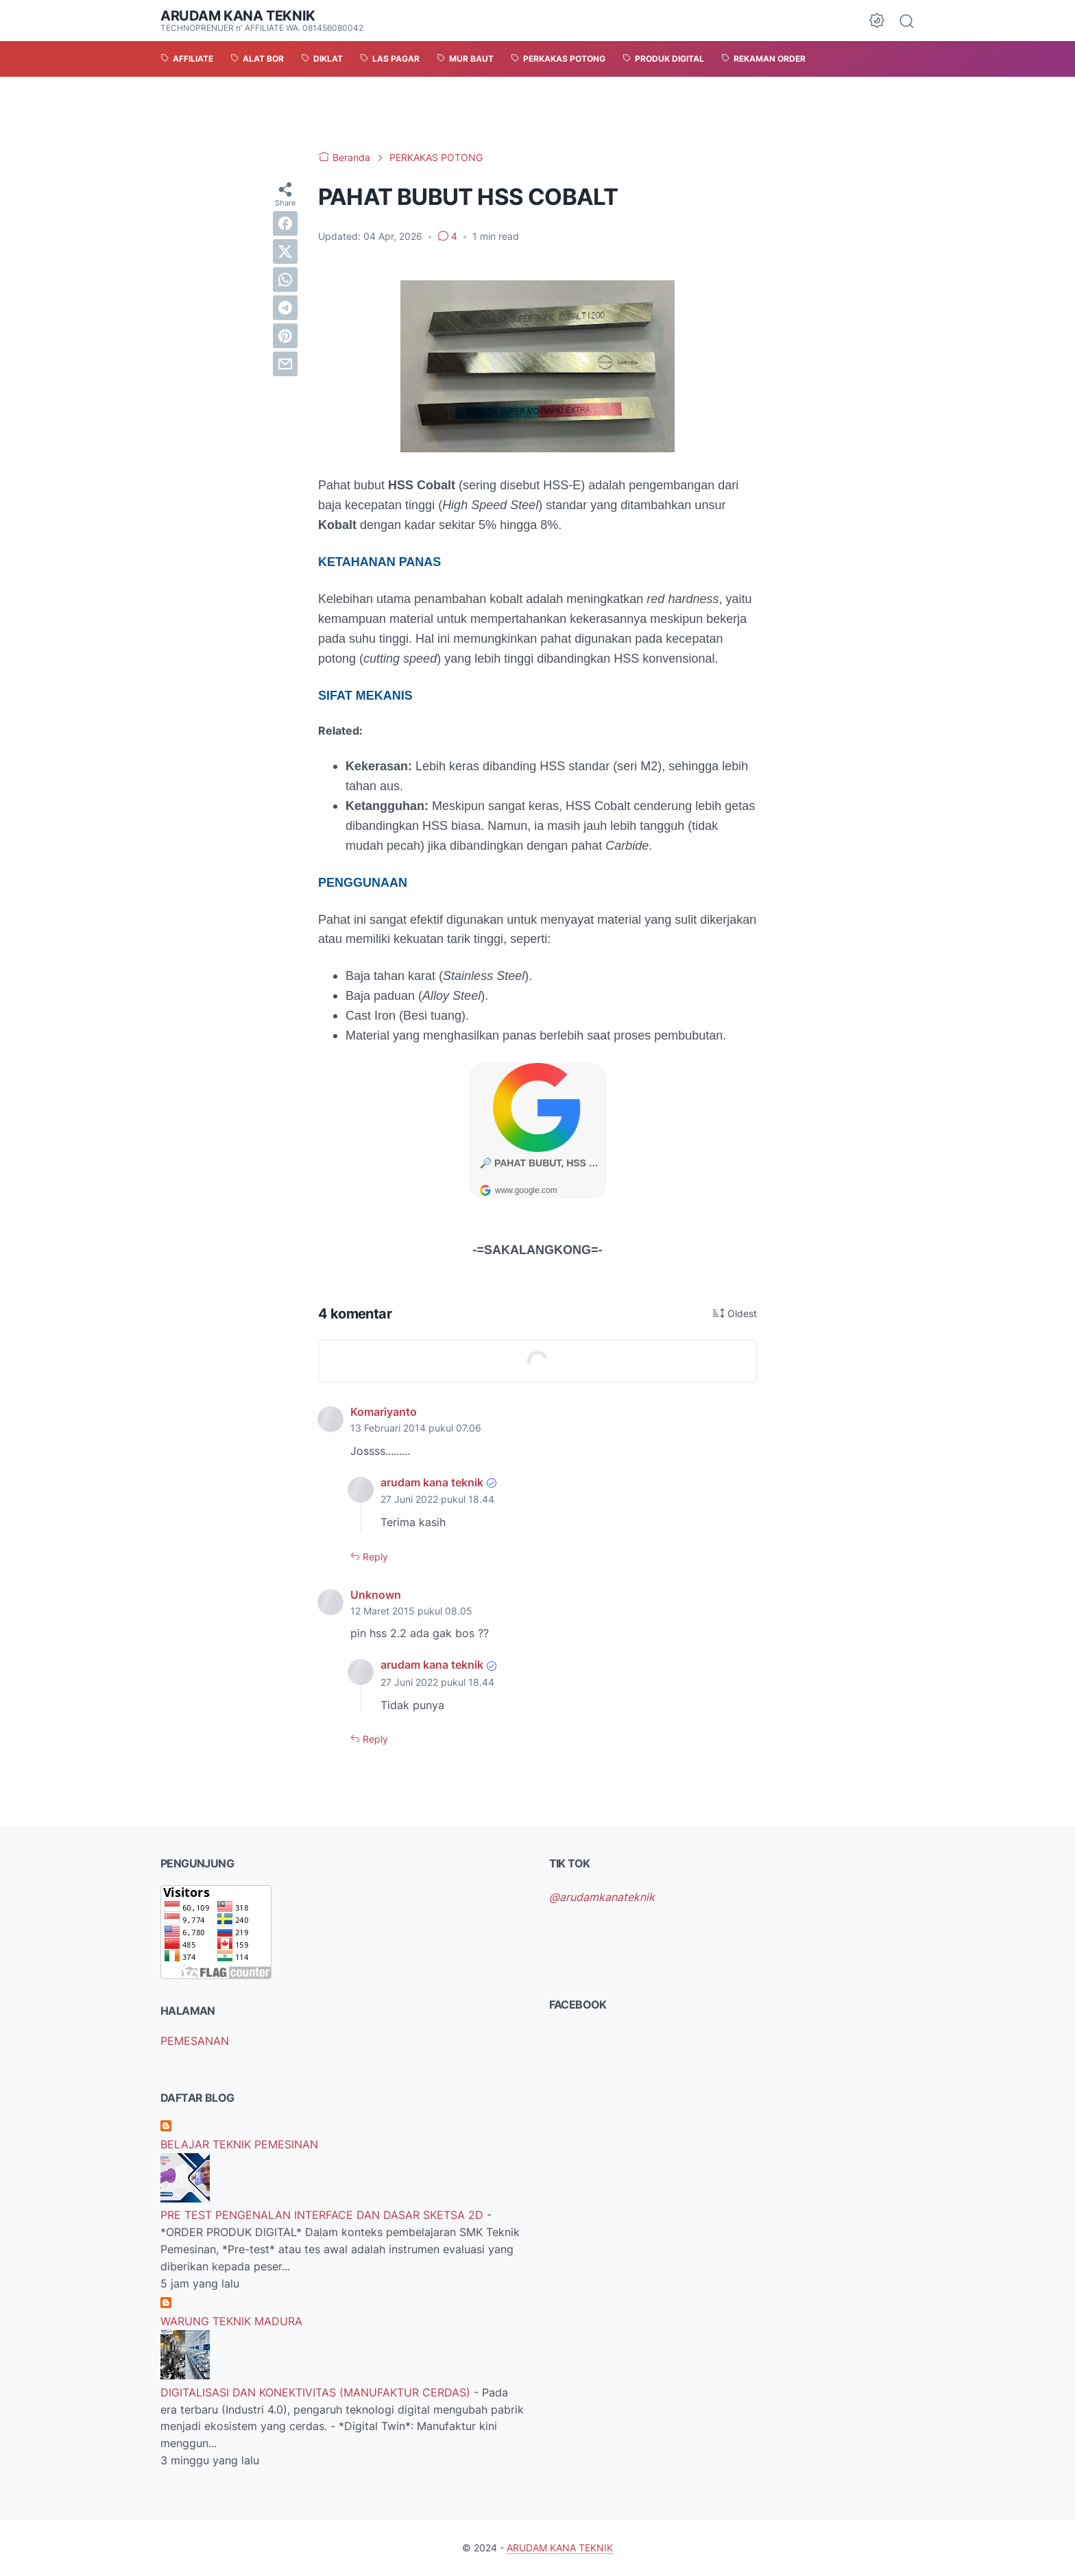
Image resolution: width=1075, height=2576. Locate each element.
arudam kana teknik (432, 1482)
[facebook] (285, 223)
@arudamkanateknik (602, 1897)
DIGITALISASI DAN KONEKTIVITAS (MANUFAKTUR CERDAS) (317, 2392)
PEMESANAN (194, 2041)
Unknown (375, 1595)
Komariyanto (383, 1412)
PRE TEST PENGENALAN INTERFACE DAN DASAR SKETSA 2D (323, 2215)
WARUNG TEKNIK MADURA (231, 2321)
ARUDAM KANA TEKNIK (237, 16)
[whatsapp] (285, 279)
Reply (374, 1556)
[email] (285, 364)
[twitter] (285, 251)
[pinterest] (285, 335)
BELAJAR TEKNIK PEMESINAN (239, 2144)
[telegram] (285, 307)
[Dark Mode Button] (877, 20)
